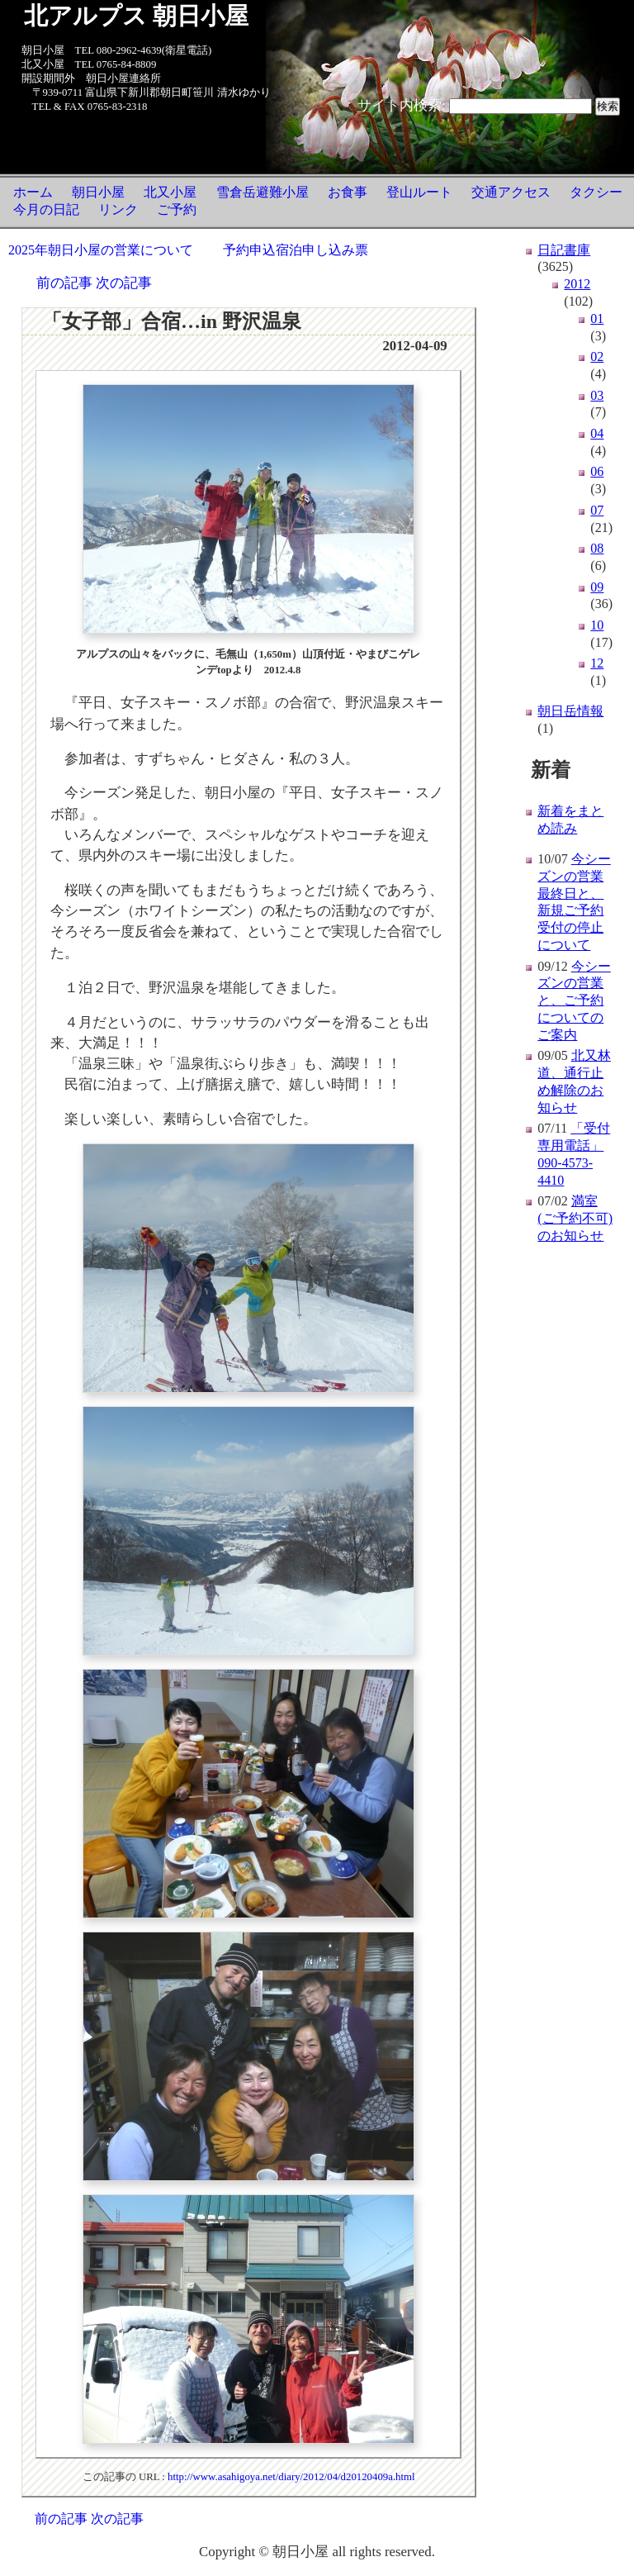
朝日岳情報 (570, 711)
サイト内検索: (401, 105)
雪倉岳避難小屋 (262, 192)
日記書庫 (563, 250)
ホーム (33, 192)
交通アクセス (511, 192)
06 (596, 471)
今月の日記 (46, 209)
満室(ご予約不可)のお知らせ (575, 1218)
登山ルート (419, 192)
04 (596, 433)
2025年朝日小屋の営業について (100, 250)
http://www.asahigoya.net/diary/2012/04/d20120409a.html (291, 2477)
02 (596, 356)
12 (596, 663)
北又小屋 (170, 192)
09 (596, 587)
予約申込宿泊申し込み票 (295, 250)
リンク (118, 209)
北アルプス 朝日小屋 (136, 15)
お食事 (347, 192)
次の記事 (124, 283)
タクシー (596, 192)
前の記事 (64, 283)
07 (596, 510)
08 (596, 548)
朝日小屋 (98, 192)
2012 (577, 284)
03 (596, 395)
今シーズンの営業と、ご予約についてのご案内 (573, 1000)
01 (596, 318)
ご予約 (176, 209)
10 (596, 625)
